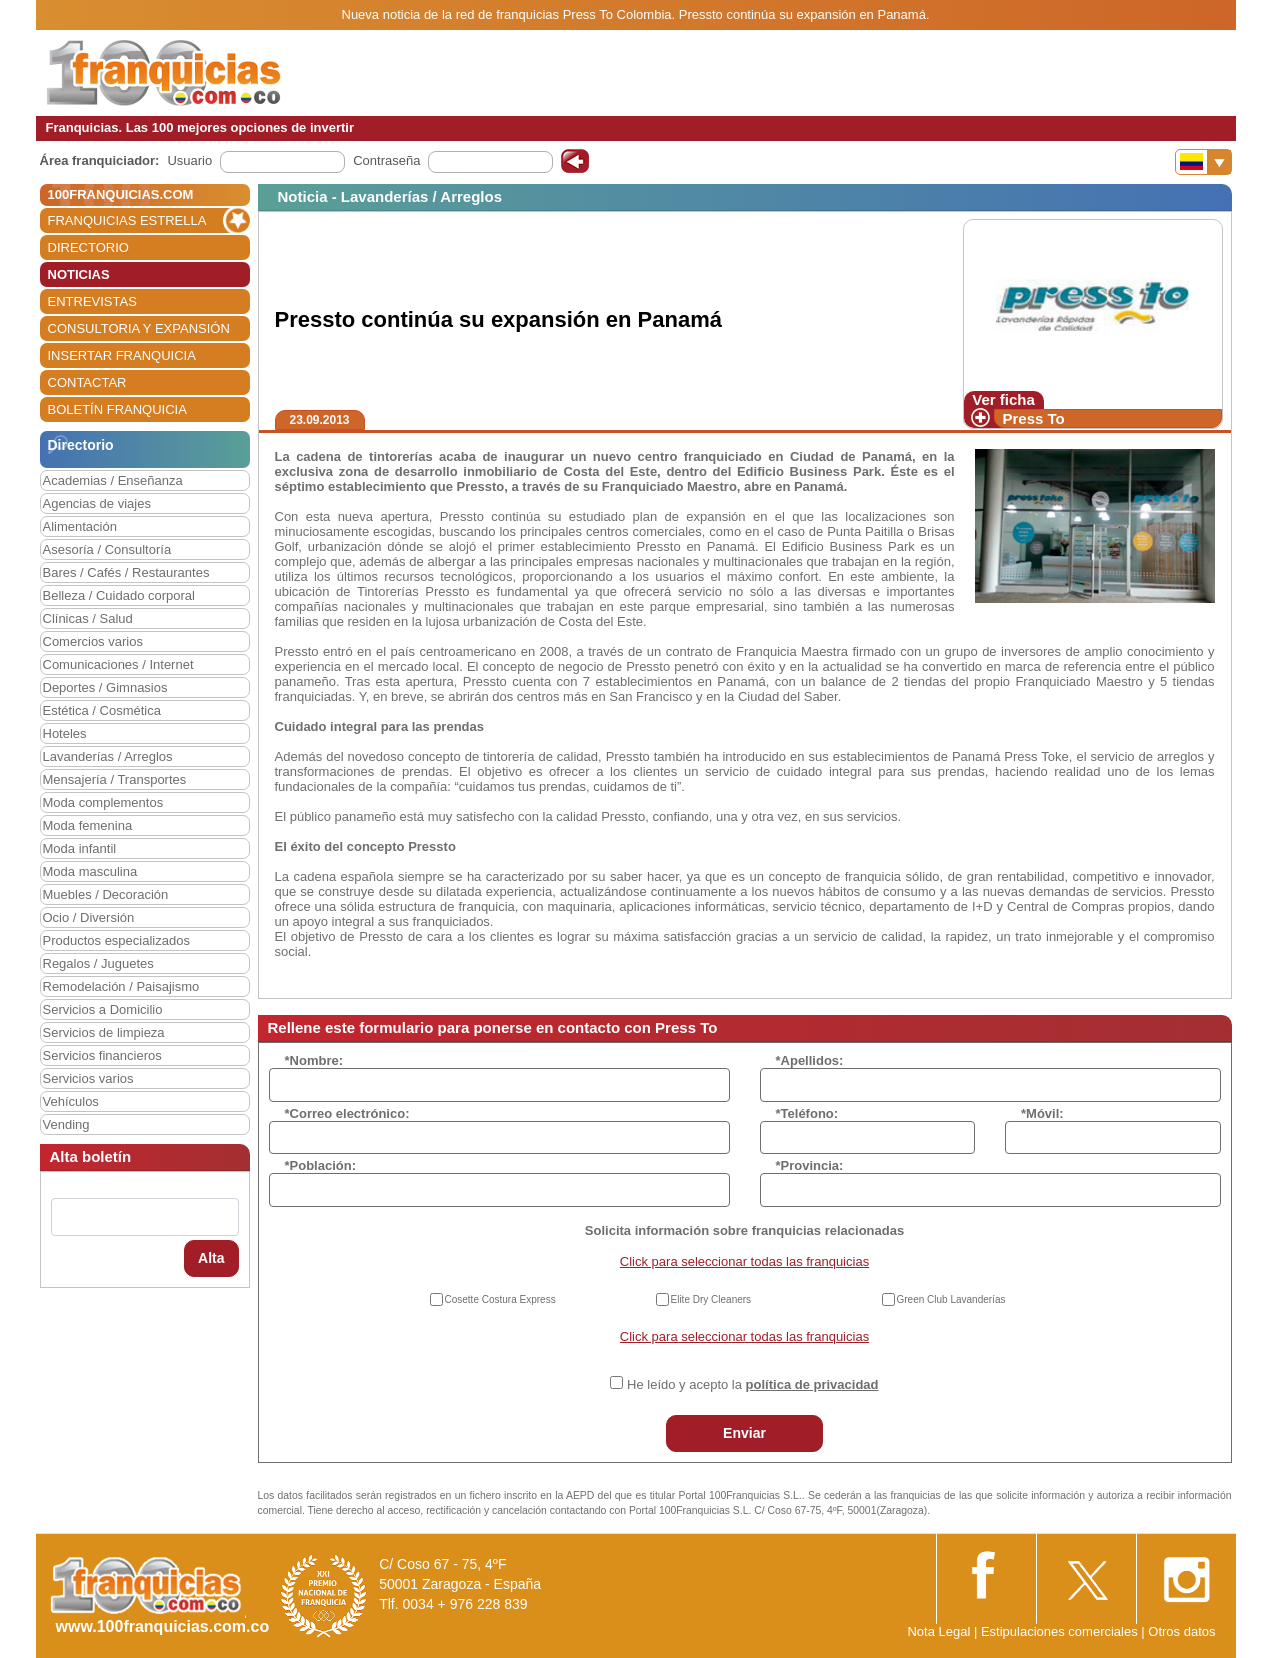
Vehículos (71, 1101)
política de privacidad (812, 1384)
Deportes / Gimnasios (105, 687)
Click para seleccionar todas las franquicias (744, 1261)
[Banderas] (1203, 162)
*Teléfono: (807, 1113)
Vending (66, 1124)
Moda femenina (88, 825)
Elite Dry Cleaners (711, 1299)
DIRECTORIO (88, 247)
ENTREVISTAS (92, 301)
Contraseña (386, 160)
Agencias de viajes (97, 503)
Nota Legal (938, 1631)
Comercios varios (93, 641)
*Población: (321, 1165)
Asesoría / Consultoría (107, 549)
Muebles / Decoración (106, 894)
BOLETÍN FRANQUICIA (117, 409)
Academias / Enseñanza (113, 480)
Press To (1034, 418)
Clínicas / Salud (88, 618)
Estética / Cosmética (102, 710)
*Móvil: (1042, 1113)
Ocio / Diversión (89, 917)
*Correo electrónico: (347, 1113)
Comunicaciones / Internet (118, 664)
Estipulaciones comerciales (1061, 1631)
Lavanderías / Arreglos (108, 756)
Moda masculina (90, 871)
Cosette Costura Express (500, 1299)
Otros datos (1181, 1631)
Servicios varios (88, 1078)
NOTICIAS (79, 274)
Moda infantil (80, 848)
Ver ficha (1003, 399)
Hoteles (65, 733)
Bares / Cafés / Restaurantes (126, 572)
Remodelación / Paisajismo (121, 986)
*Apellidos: (810, 1060)
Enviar (744, 1433)
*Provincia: (810, 1165)
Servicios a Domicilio (103, 1009)
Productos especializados (116, 940)
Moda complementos (103, 802)
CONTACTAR (87, 382)
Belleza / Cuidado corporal (119, 595)
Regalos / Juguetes (98, 963)
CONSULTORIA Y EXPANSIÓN (139, 328)
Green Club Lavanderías (951, 1299)
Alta (211, 1258)
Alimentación (80, 526)
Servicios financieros (102, 1055)
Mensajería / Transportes (115, 779)
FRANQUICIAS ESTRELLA (127, 220)
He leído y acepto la (752, 1384)
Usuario (189, 160)
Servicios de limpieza (104, 1032)
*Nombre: (314, 1060)
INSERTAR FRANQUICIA (122, 355)
